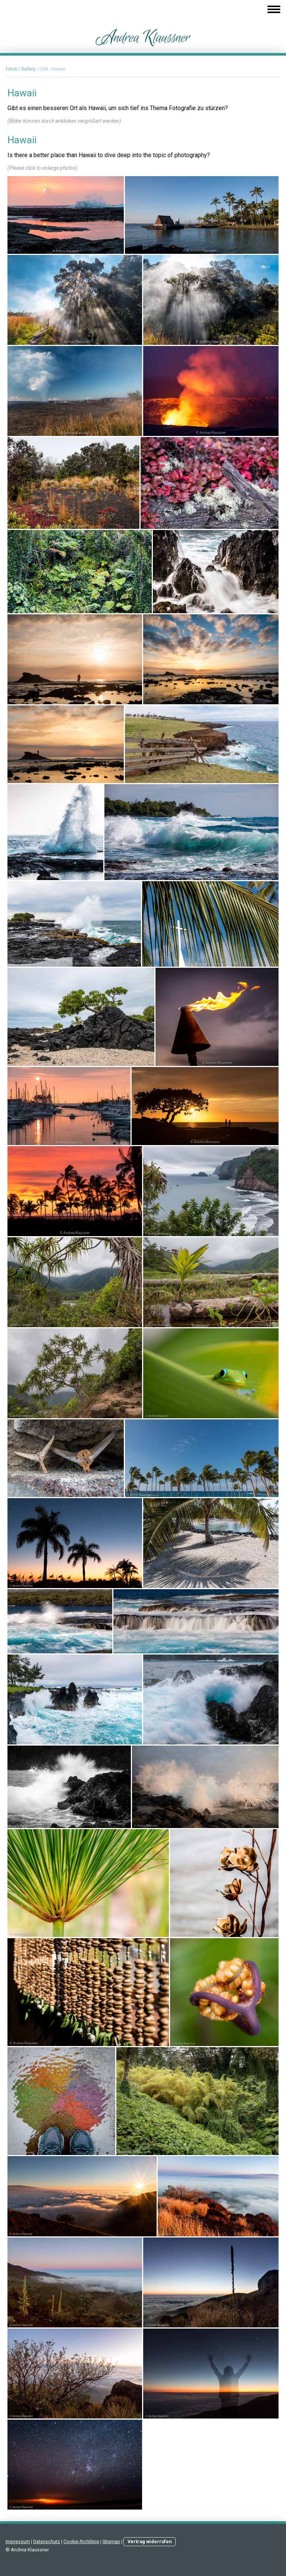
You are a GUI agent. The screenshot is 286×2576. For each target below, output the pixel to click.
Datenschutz (46, 2541)
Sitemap (111, 2541)
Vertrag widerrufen (150, 2541)
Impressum (18, 2541)
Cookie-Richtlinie (81, 2541)
